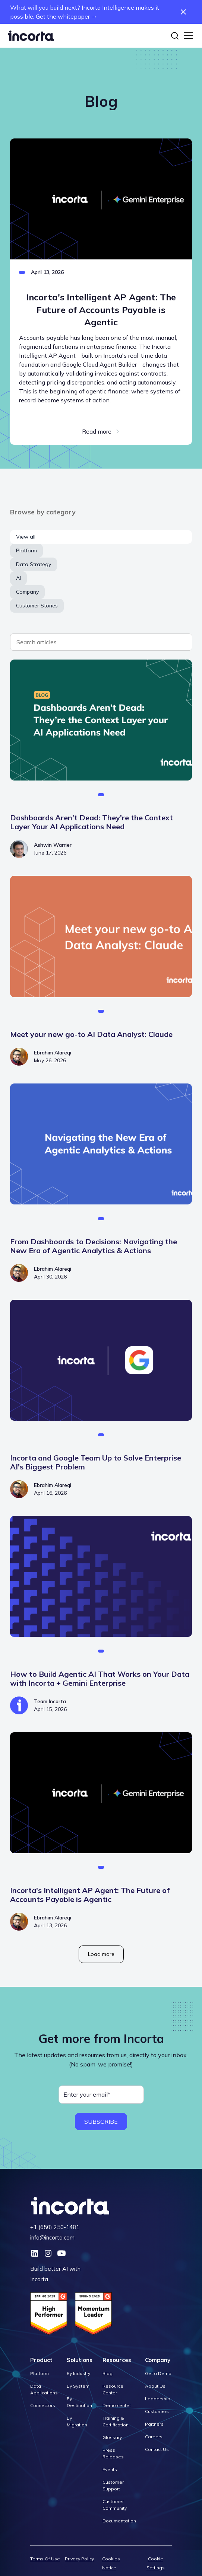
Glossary (112, 2437)
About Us (155, 2386)
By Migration (77, 2421)
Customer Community (114, 2505)
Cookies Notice (111, 2563)
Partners (154, 2424)
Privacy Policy (79, 2558)
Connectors (42, 2405)
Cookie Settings (155, 2563)
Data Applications (44, 2389)
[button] (186, 36)
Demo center (116, 2405)
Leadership (157, 2398)
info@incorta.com (52, 2237)
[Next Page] (101, 1954)
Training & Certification (115, 2421)
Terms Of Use (45, 2558)
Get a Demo (158, 2373)
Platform (39, 2373)
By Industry (78, 2373)
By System (78, 2386)
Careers (153, 2436)
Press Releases (113, 2453)
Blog (107, 2373)
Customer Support (113, 2485)
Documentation (119, 2521)
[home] (31, 36)
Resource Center (112, 2389)
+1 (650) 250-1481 (54, 2227)
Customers (157, 2411)
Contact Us (157, 2449)
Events (109, 2469)
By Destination (79, 2402)
